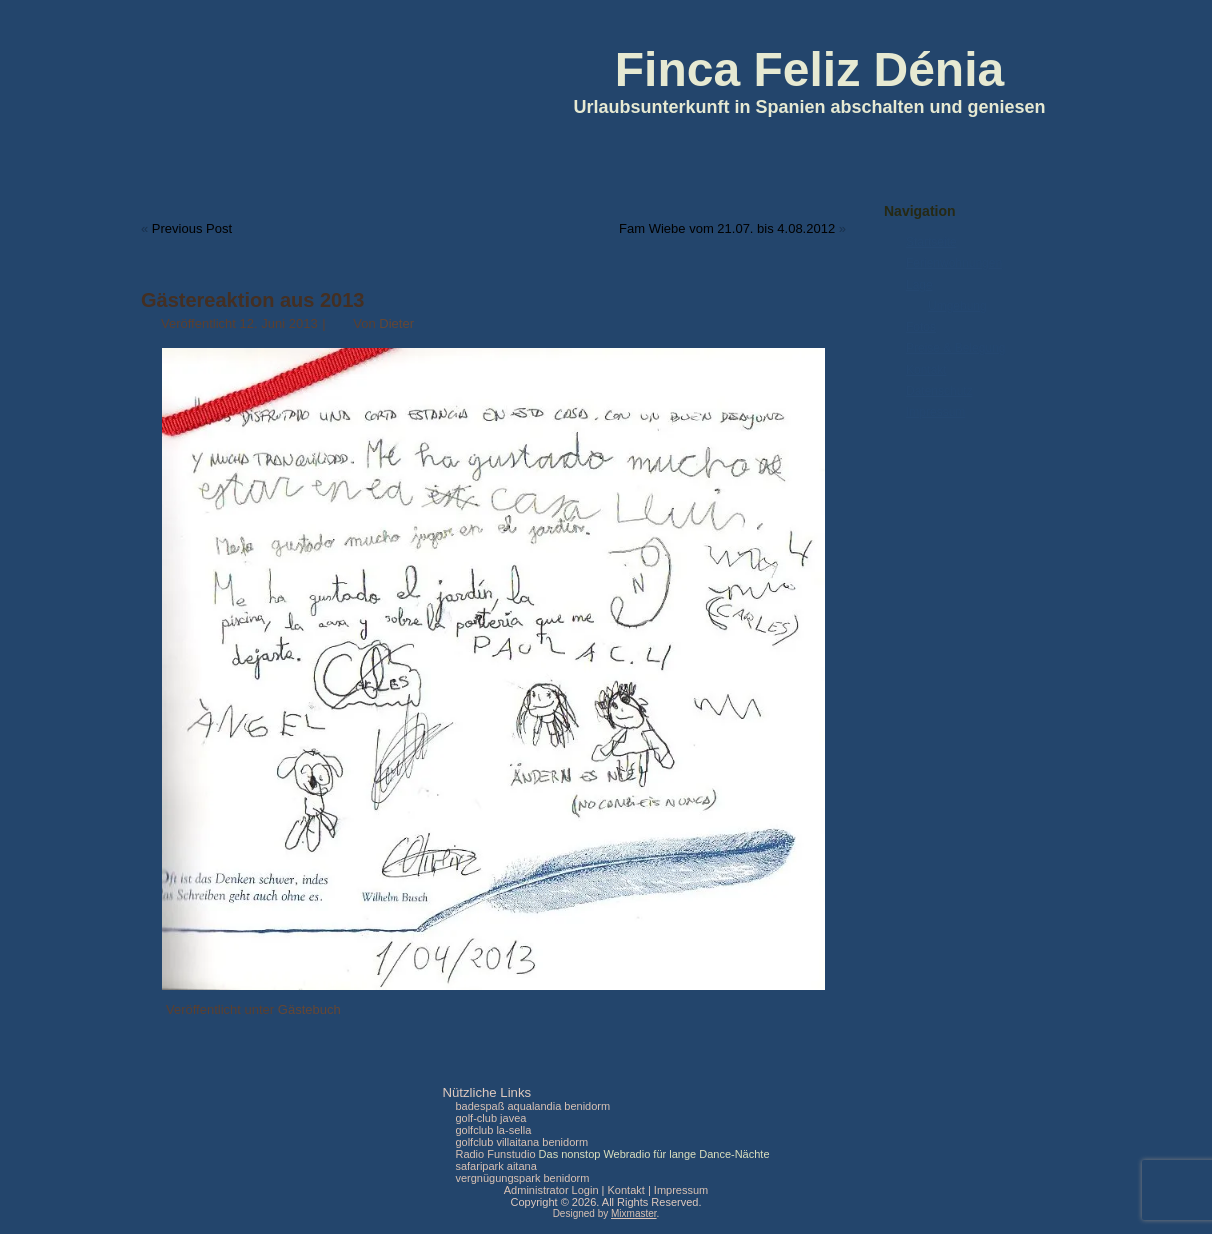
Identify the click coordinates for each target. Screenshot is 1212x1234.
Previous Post (192, 228)
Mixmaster (634, 1213)
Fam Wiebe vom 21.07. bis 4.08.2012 (727, 228)
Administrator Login (551, 1190)
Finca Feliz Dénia (809, 69)
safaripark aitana (495, 1166)
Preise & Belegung (955, 348)
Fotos (921, 327)
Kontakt (926, 370)
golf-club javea (490, 1118)
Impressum (935, 412)
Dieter (396, 323)
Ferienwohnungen (954, 263)
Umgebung (957, 306)
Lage (919, 285)
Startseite (931, 242)
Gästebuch (309, 1009)
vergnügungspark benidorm (522, 1178)
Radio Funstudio (495, 1154)
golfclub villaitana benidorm (521, 1142)
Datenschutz (939, 391)
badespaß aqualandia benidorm (532, 1106)
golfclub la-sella (493, 1130)
